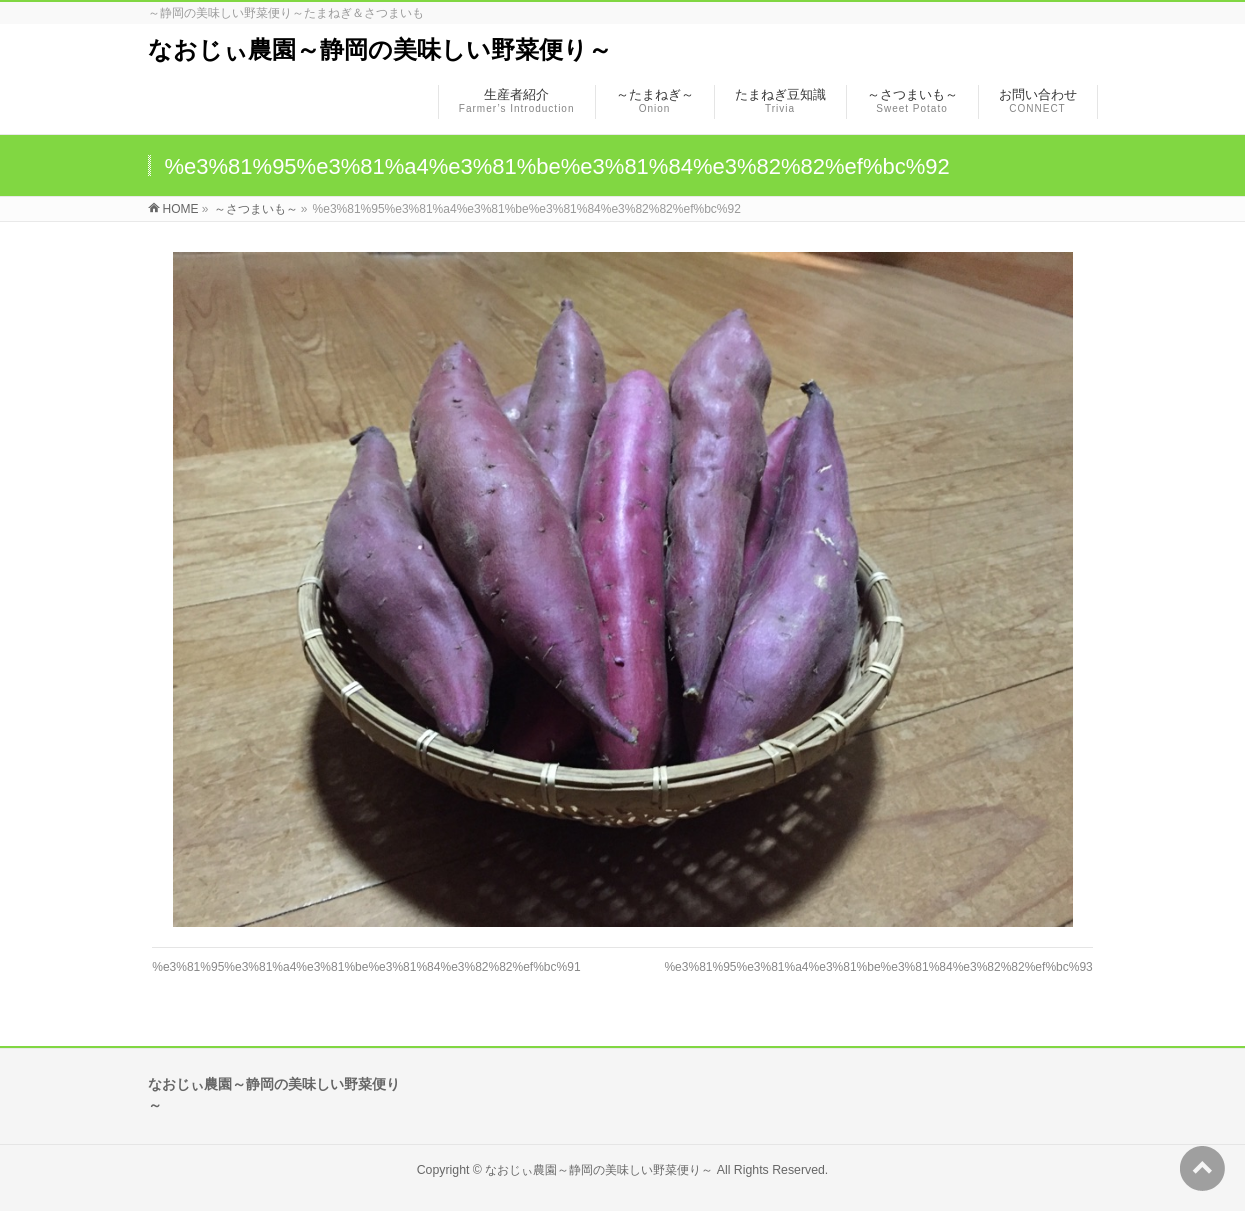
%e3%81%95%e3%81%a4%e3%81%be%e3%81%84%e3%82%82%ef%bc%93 (878, 967)
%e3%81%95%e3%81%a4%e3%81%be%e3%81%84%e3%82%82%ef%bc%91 (366, 967)
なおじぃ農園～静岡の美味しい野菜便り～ (380, 49)
